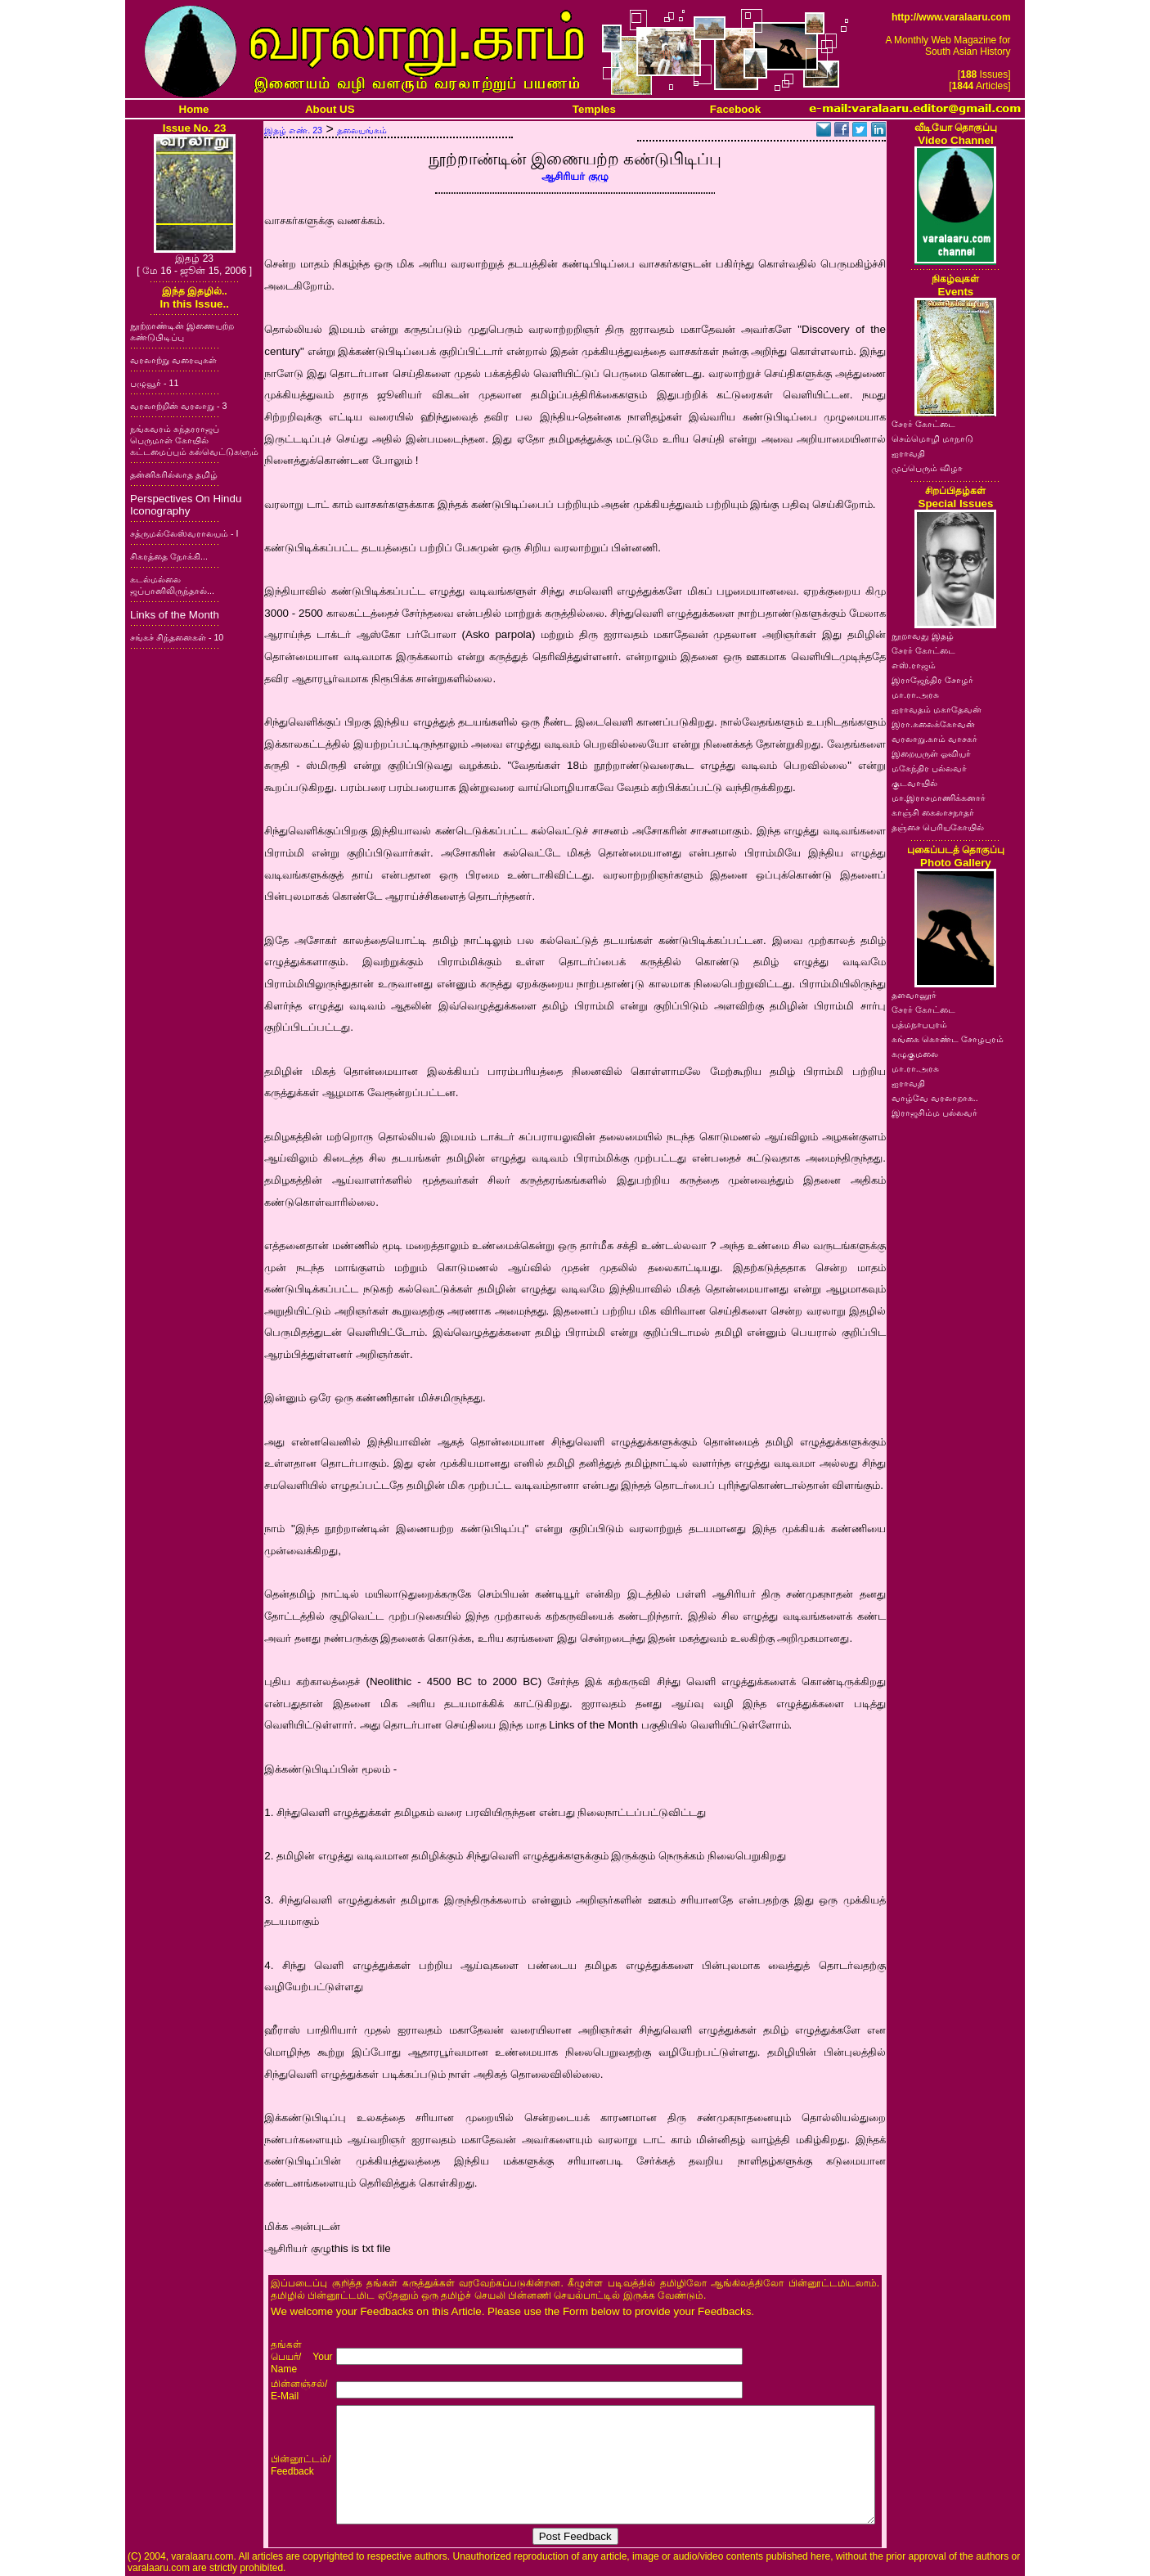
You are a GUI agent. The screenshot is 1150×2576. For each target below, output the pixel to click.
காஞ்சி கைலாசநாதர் (933, 812)
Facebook (735, 109)
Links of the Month (174, 615)
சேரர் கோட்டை (923, 424)
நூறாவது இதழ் (923, 636)
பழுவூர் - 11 (154, 383)
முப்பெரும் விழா (927, 468)
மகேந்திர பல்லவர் (929, 768)
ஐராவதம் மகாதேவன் (937, 709)
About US (330, 109)
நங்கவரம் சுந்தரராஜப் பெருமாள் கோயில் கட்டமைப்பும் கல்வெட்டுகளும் (194, 440)
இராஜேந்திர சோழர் (932, 680)
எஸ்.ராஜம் (914, 665)
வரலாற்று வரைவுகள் (173, 360)
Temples (594, 109)
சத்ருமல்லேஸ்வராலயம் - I (184, 533)
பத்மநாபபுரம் (919, 1024)
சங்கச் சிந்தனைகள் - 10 (176, 637)
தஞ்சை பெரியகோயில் (938, 827)
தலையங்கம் (362, 130)
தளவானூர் (914, 995)
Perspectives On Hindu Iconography (185, 504)
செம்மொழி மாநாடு (932, 438)
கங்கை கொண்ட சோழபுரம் (948, 1039)
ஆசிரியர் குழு (575, 176)
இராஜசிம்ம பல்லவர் (934, 1112)
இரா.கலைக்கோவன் (933, 724)
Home (194, 109)
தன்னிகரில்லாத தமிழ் (174, 474)
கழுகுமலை (915, 1054)
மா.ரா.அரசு (915, 694)
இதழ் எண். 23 (293, 130)
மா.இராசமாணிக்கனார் (939, 797)
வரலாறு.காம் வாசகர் (934, 739)
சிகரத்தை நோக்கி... (169, 556)
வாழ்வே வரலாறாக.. (935, 1098)
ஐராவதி (908, 453)
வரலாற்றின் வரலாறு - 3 (178, 406)
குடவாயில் (914, 783)
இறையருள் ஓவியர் (931, 753)
